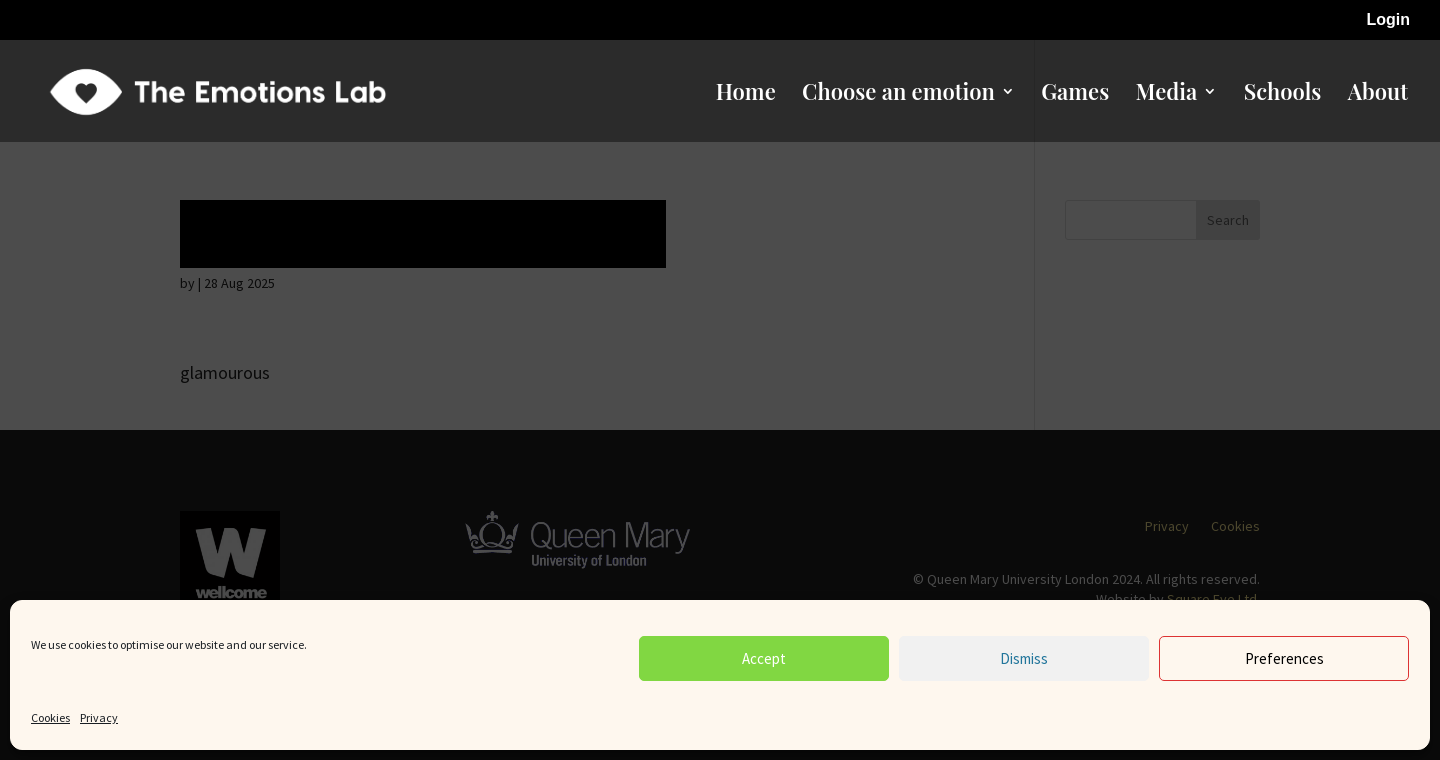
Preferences (1284, 658)
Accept (764, 658)
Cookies (50, 717)
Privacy (99, 717)
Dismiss (1024, 658)
